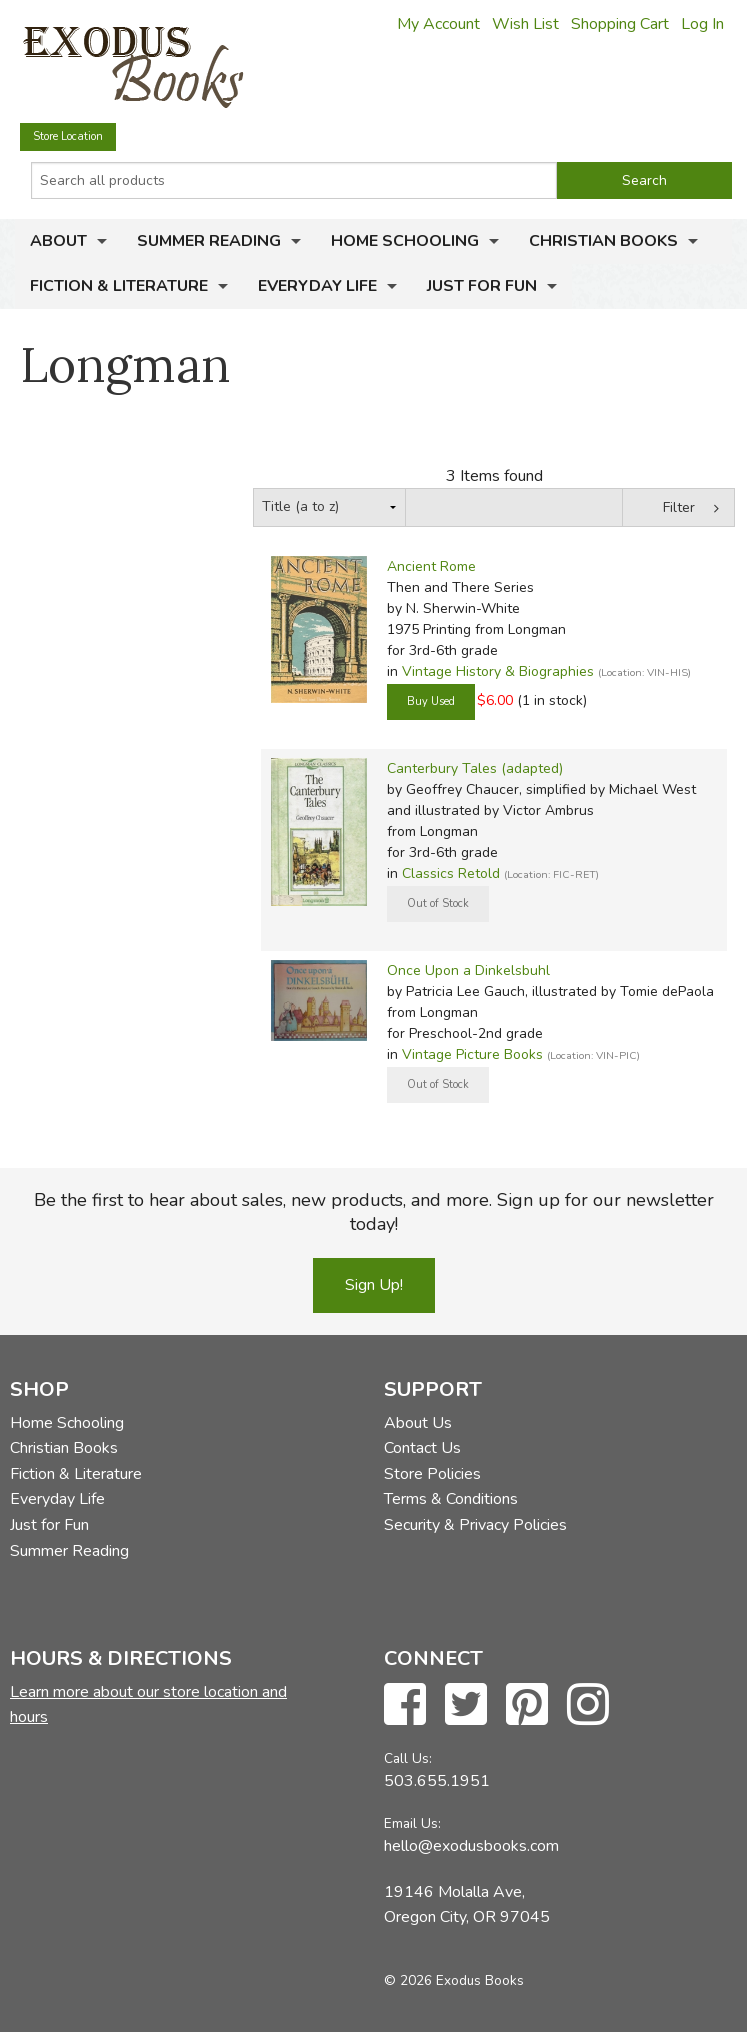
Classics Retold (451, 873)
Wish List (525, 24)
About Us (418, 1423)
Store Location (68, 136)
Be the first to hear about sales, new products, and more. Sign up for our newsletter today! (374, 1212)
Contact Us (422, 1448)
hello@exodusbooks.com (471, 1846)
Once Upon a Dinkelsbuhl (468, 970)
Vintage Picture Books (472, 1054)
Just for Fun (482, 286)
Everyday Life (317, 286)
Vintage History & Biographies (498, 671)
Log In (702, 24)
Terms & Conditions (451, 1499)
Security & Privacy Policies (475, 1525)
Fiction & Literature (119, 286)
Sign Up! (374, 1285)
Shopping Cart (620, 24)
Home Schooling (405, 241)
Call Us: (408, 1758)
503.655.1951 (437, 1781)
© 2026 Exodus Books (454, 1980)
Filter (679, 507)
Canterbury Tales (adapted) (475, 768)
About (58, 241)
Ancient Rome (431, 566)
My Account (438, 24)
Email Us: (412, 1823)
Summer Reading (209, 241)
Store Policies (432, 1474)
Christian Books (603, 241)
